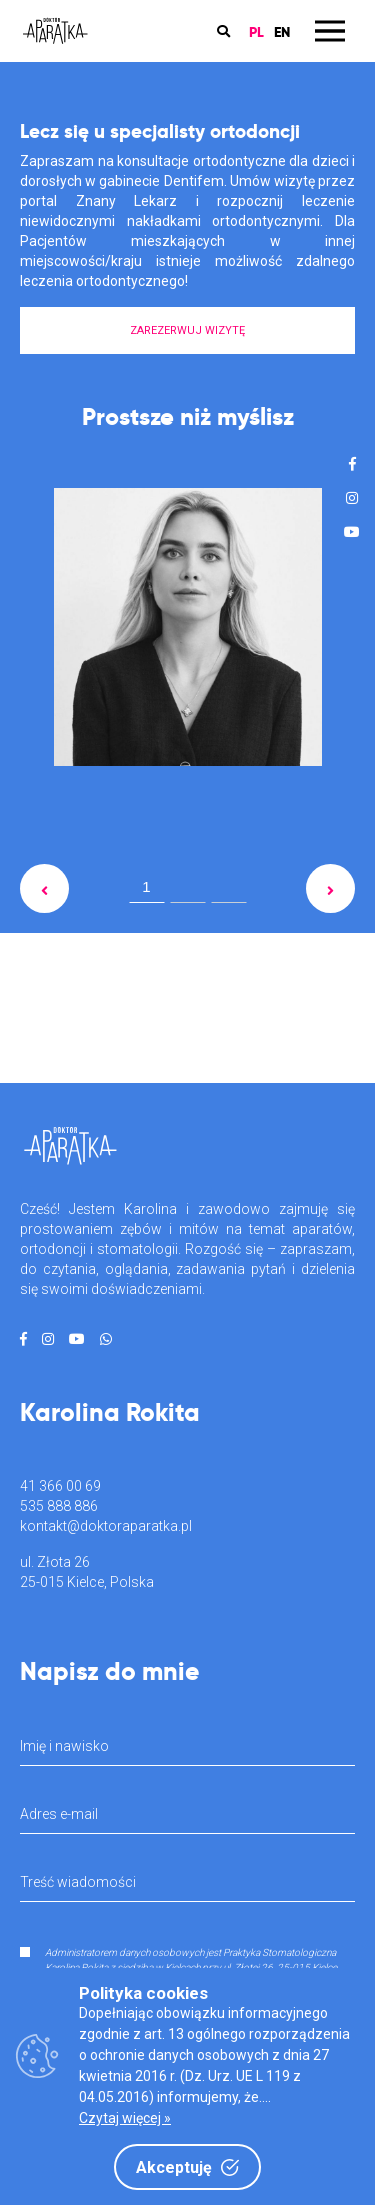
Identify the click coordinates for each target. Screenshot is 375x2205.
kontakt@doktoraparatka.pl (106, 1526)
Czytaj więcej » (125, 2118)
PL (256, 31)
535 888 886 (59, 1506)
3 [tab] (229, 891)
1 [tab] (146, 886)
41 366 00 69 (60, 1486)
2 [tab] (188, 891)
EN (282, 31)
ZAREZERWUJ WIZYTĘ (187, 330)
